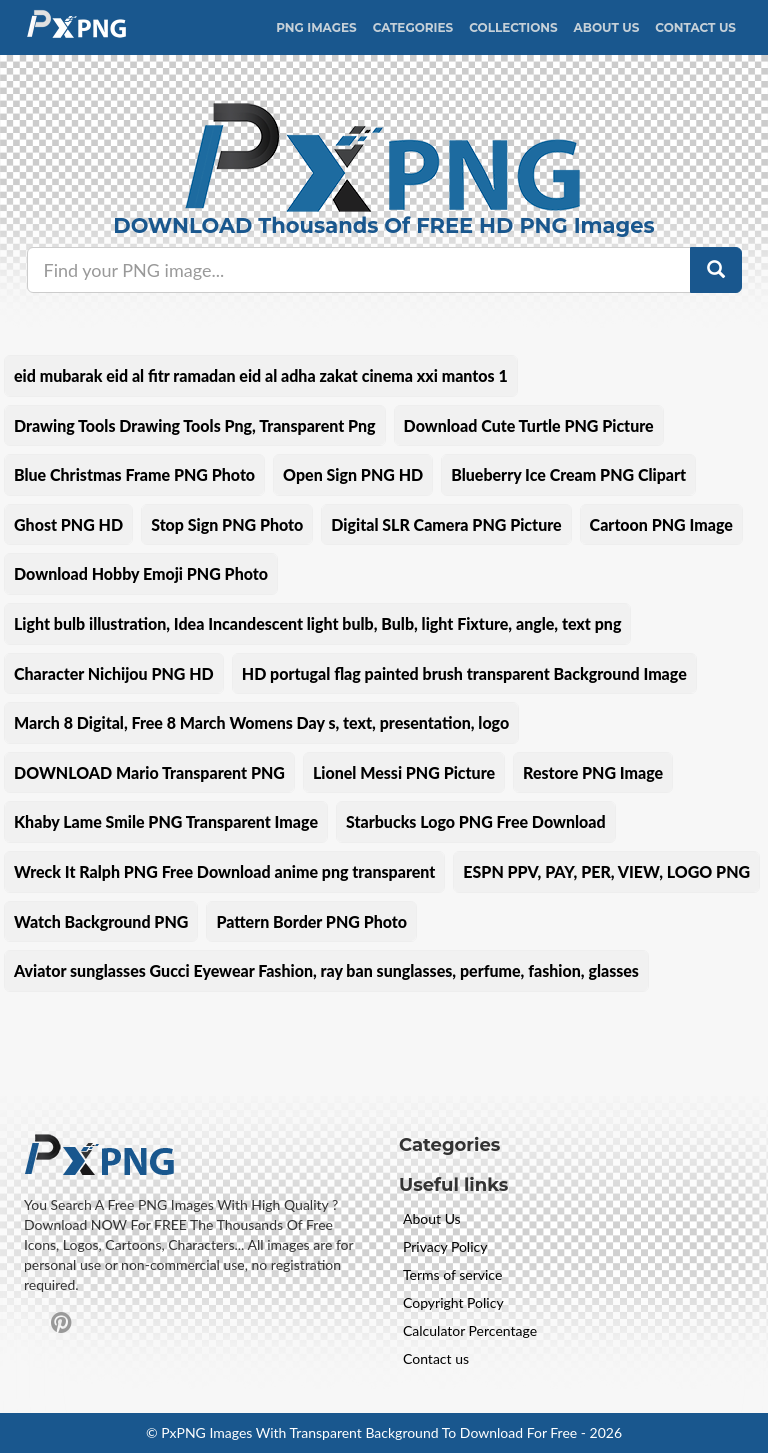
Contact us (436, 1358)
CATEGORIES (413, 27)
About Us (607, 27)
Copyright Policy (453, 1302)
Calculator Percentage (470, 1330)
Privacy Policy (445, 1246)
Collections (513, 27)
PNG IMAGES (316, 27)
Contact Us (695, 27)
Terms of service (452, 1274)
